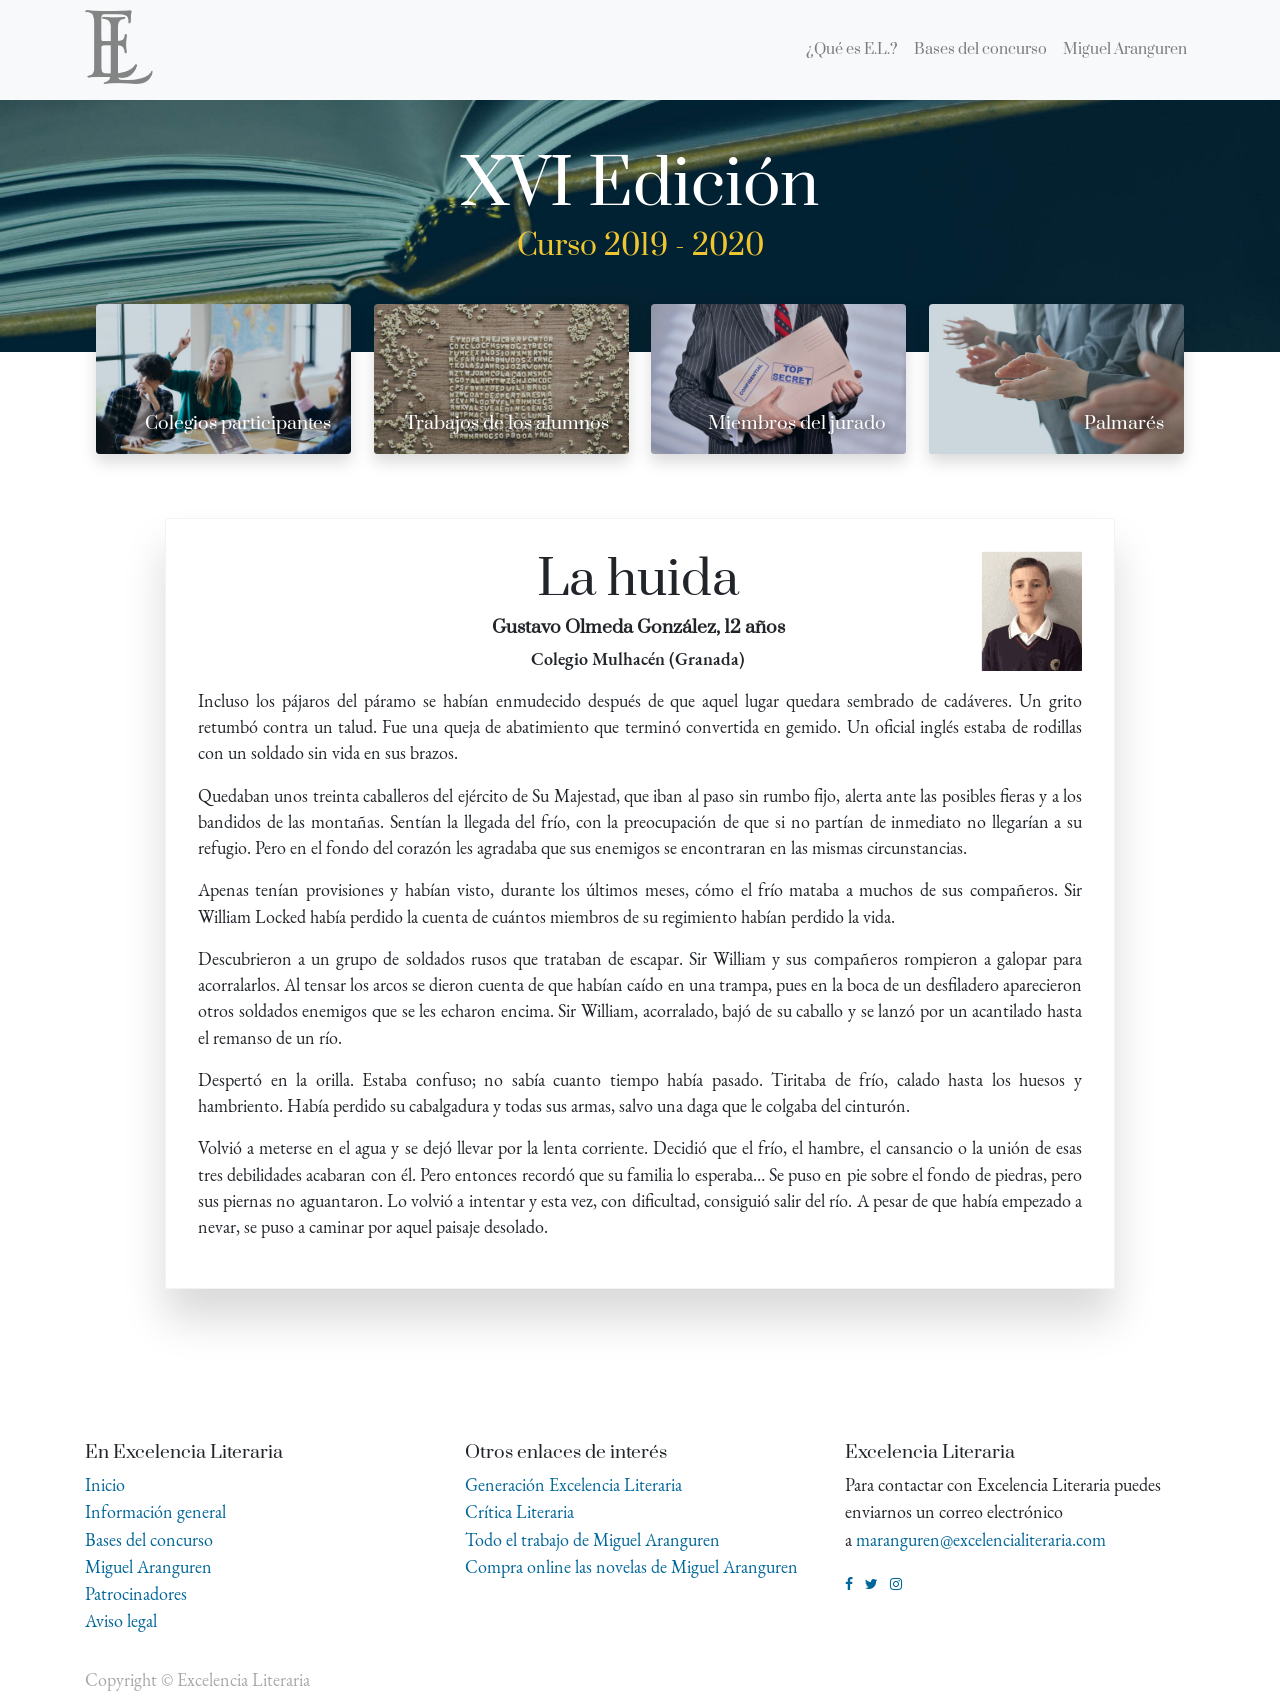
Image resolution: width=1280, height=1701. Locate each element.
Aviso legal (121, 1620)
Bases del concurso (149, 1539)
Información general (155, 1511)
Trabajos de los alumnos (507, 423)
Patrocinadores (136, 1593)
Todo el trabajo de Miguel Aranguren (592, 1539)
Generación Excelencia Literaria (573, 1484)
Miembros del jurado (797, 423)
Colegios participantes (238, 423)
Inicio (105, 1484)
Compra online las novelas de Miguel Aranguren (631, 1566)
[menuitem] (852, 50)
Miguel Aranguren (148, 1566)
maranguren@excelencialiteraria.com (981, 1539)
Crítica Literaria (519, 1511)
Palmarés (1124, 423)
